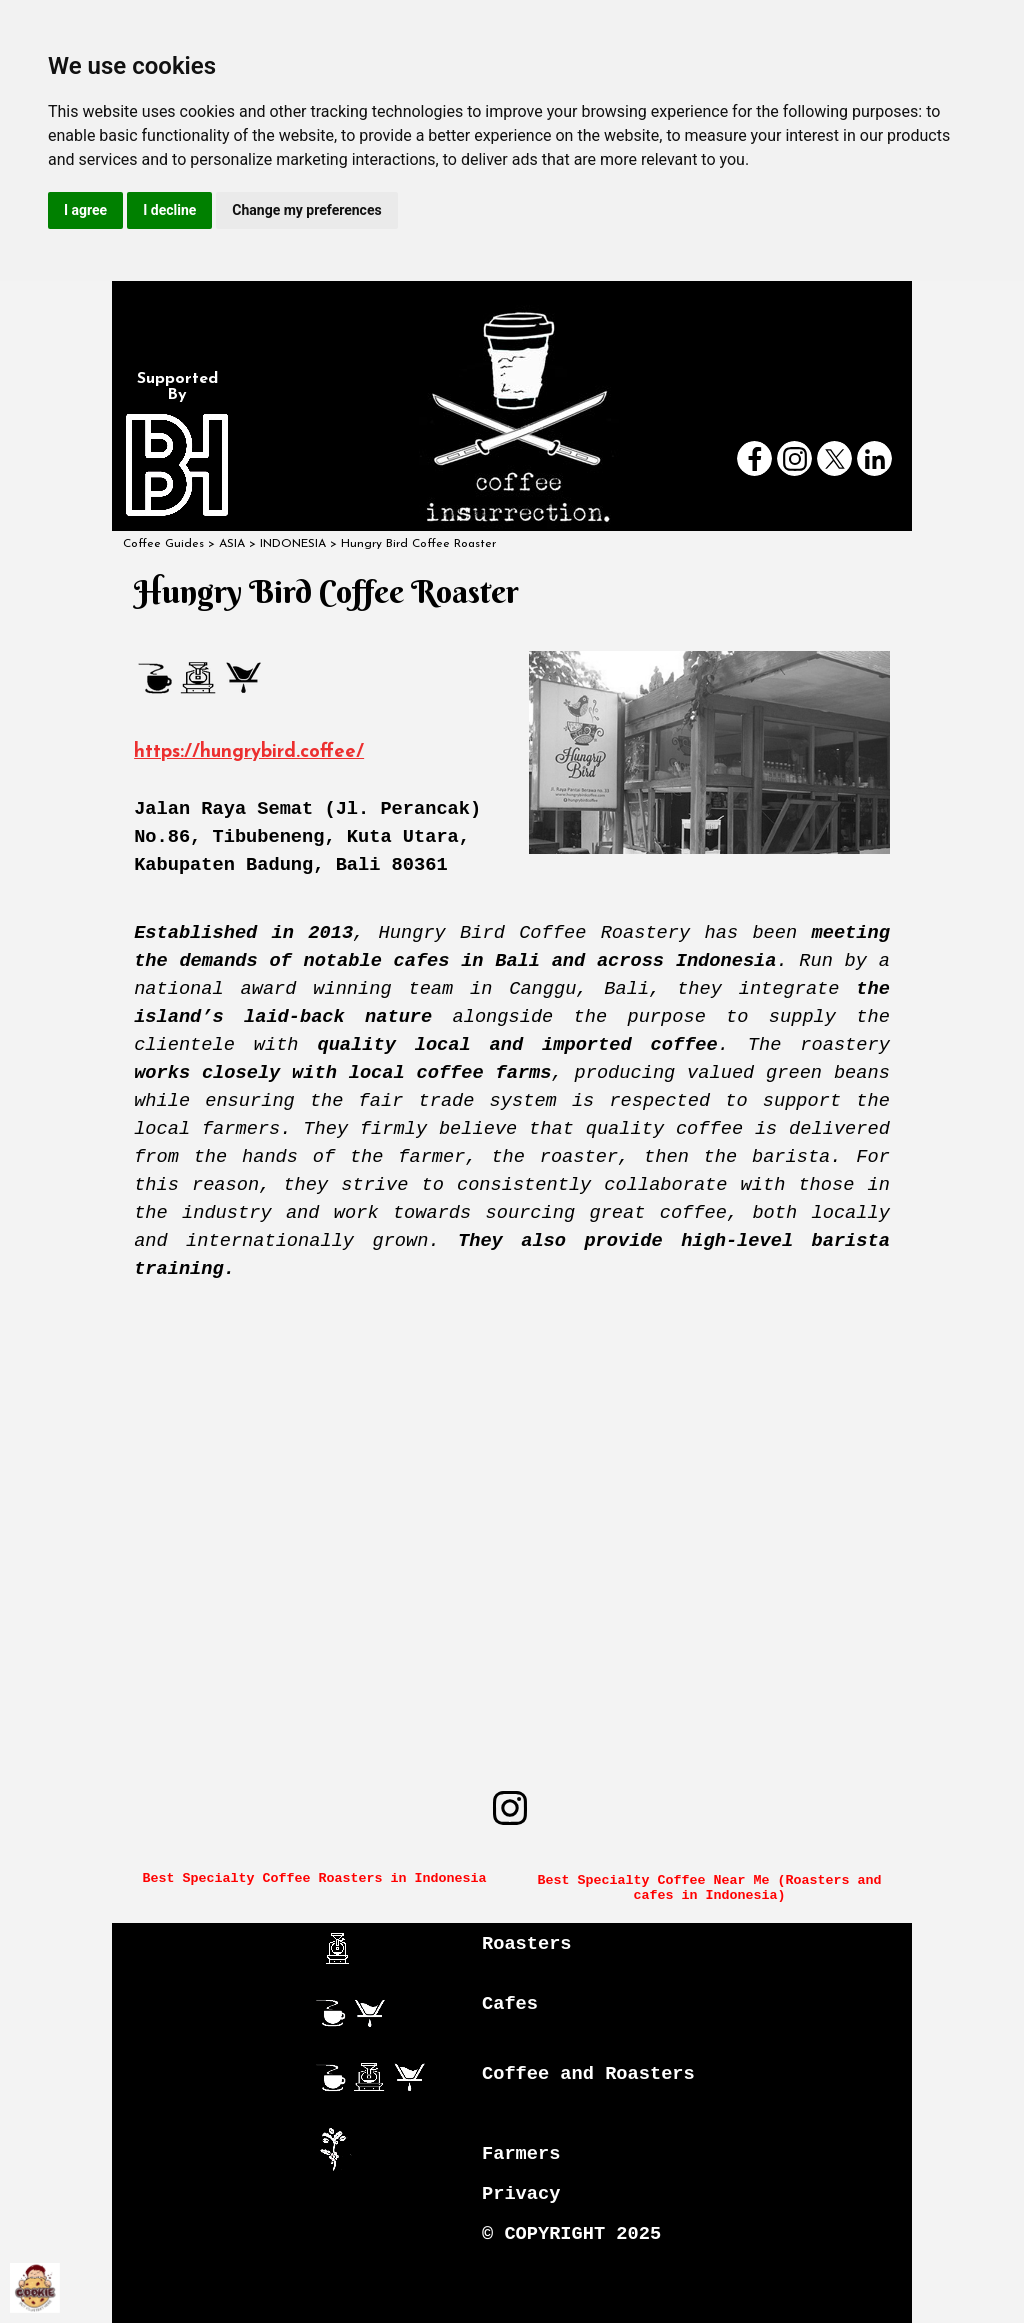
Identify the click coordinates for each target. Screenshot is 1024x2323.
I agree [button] (85, 210)
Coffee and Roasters (588, 2074)
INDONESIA (293, 544)
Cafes (510, 2004)
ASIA (232, 544)
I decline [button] (169, 210)
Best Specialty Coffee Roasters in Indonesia (315, 1878)
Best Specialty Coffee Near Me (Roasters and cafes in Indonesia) (713, 1888)
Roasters (527, 1944)
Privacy (521, 2194)
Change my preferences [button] (306, 210)
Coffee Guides (163, 544)
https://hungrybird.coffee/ (249, 752)
